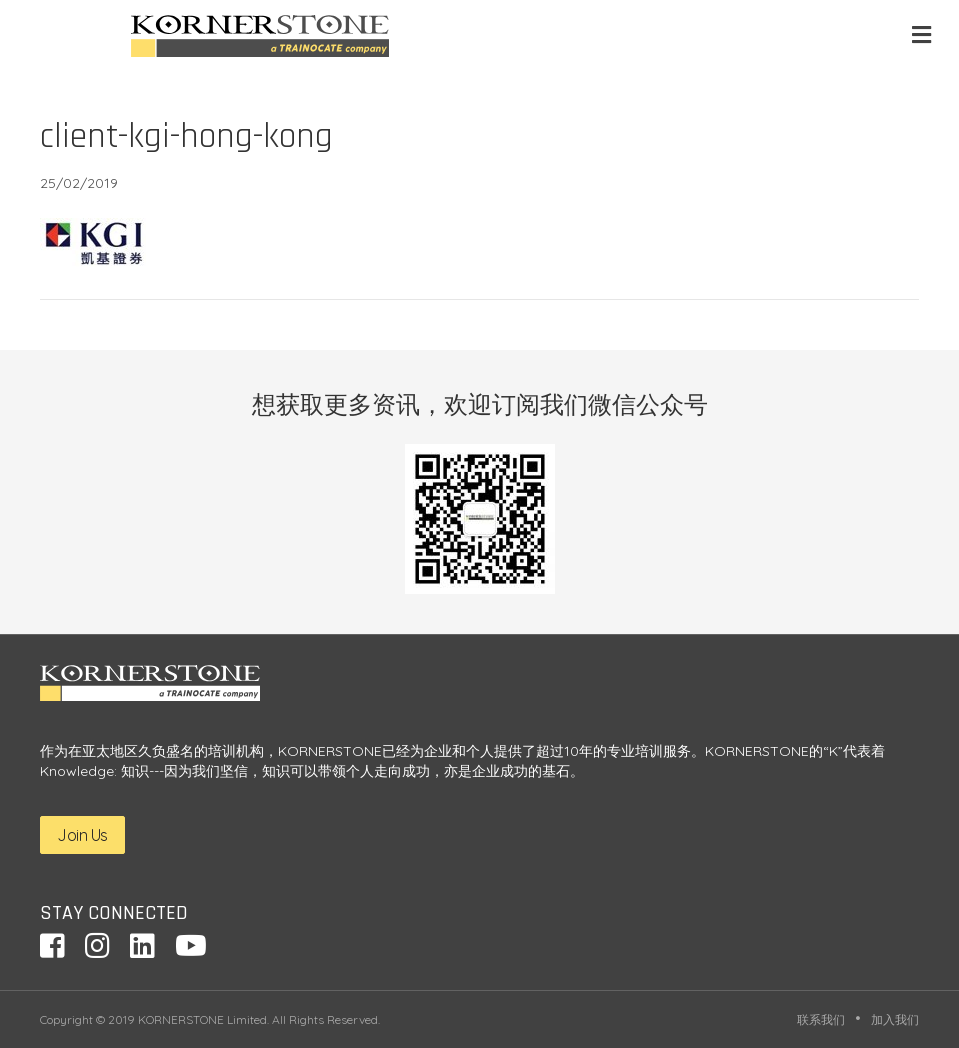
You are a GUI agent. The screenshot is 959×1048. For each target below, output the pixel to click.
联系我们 (821, 1019)
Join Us (82, 835)
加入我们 (895, 1019)
